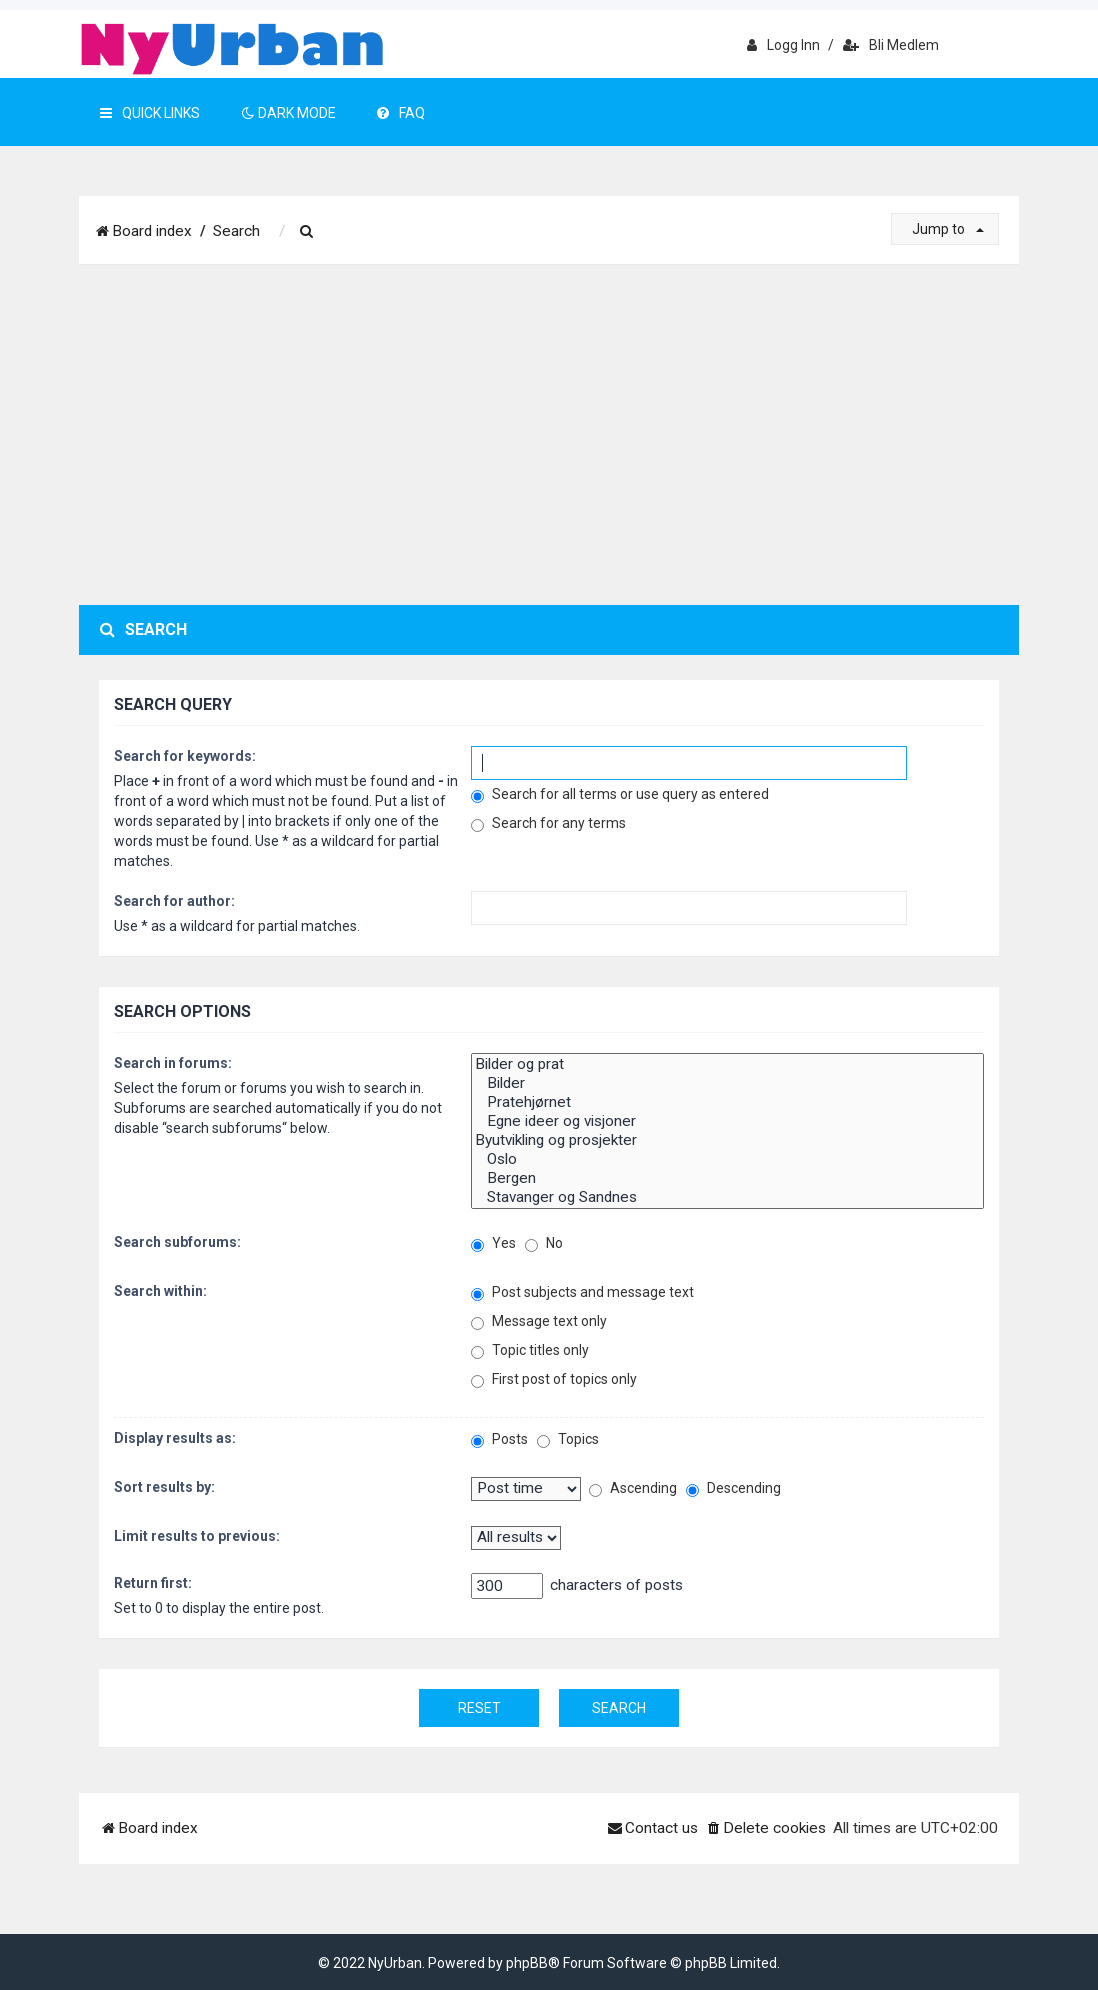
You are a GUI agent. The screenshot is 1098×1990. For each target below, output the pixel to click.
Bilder (727, 1083)
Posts (499, 1439)
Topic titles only (530, 1350)
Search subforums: (177, 1242)
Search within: (160, 1291)
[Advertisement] (549, 435)
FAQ (401, 113)
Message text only (539, 1321)
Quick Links (150, 113)
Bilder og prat (727, 1064)
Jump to (948, 229)
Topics (568, 1439)
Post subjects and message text (582, 1292)
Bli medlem (891, 45)
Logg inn (783, 45)
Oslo (727, 1159)
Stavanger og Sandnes (727, 1197)
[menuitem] (307, 232)
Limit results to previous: (197, 1536)
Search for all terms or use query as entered (620, 794)
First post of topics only (554, 1379)
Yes (493, 1243)
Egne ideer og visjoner (727, 1121)
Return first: (153, 1583)
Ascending (633, 1488)
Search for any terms (548, 823)
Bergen (727, 1178)
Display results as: (175, 1438)
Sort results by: (164, 1487)
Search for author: (174, 901)
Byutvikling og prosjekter (727, 1140)
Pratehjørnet (727, 1102)
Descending (733, 1488)
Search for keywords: (185, 756)
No (544, 1243)
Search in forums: (173, 1063)
